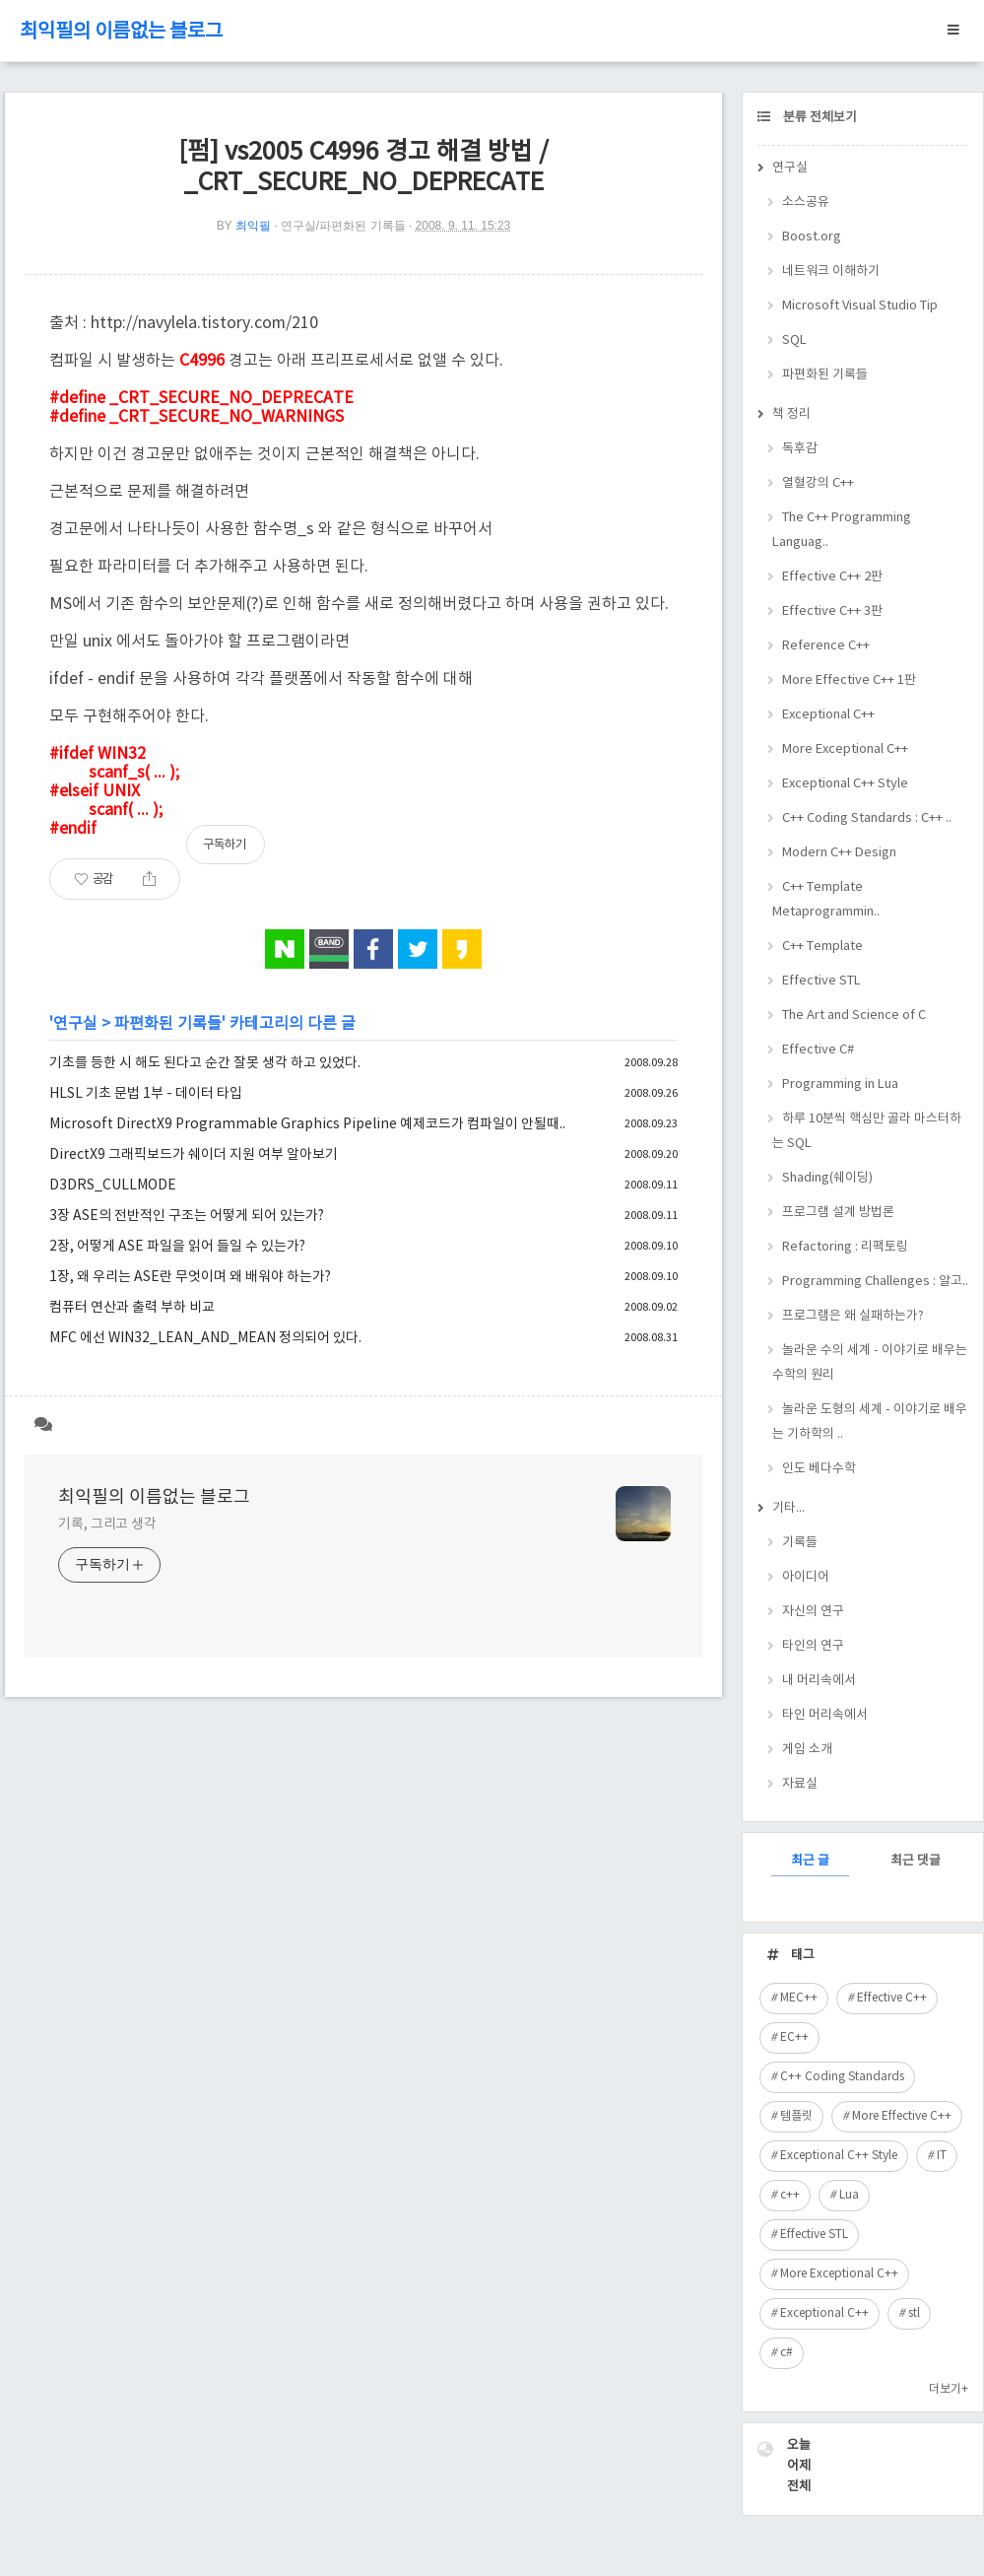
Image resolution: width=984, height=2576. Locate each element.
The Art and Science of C (854, 1015)
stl (914, 2313)
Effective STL (821, 981)
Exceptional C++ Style (845, 784)
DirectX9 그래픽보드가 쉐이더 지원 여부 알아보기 (193, 1155)
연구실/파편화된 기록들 (343, 226)
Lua (849, 2195)
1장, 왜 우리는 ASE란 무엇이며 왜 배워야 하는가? (190, 1277)
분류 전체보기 (818, 117)
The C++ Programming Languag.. (841, 530)
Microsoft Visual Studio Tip (860, 306)
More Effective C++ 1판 (849, 680)
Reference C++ (826, 646)
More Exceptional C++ (845, 749)
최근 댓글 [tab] (915, 1861)
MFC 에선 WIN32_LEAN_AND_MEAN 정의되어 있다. (205, 1338)
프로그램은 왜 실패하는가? (853, 1316)
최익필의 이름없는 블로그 (121, 32)
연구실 (75, 1024)
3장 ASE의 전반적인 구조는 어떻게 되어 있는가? (186, 1216)
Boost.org (811, 237)
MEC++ (799, 1998)
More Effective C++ (901, 2116)
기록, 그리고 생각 (107, 1524)
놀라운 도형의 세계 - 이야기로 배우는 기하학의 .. (869, 1422)
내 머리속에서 (819, 1680)
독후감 (800, 448)
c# (786, 2352)
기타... (788, 1508)
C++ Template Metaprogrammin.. (826, 899)
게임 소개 (807, 1749)
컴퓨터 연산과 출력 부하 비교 (132, 1308)
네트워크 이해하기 (831, 271)
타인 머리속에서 (825, 1715)
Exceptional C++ (828, 715)
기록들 (800, 1542)
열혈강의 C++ (818, 483)
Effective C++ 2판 (832, 577)
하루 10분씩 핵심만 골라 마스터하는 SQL (866, 1131)
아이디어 (805, 1577)
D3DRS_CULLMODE (112, 1185)
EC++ (794, 2037)
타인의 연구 (813, 1646)
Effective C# (818, 1050)
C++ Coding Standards (842, 2076)
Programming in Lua (840, 1084)
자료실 (800, 1784)
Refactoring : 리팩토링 (845, 1247)
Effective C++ (892, 1998)
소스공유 (805, 202)
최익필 (253, 226)
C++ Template (822, 946)
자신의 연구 (813, 1611)
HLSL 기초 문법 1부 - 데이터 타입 (145, 1094)
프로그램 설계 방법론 (838, 1212)
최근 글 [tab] (810, 1861)
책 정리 (791, 414)
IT (942, 2155)
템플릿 (796, 2116)
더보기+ (948, 2389)
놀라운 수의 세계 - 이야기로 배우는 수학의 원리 (869, 1363)
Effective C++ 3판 (832, 611)
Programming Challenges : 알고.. (875, 1281)
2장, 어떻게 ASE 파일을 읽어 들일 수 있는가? (177, 1246)
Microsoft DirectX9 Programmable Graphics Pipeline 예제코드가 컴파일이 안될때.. (307, 1124)
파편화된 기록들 (168, 1024)
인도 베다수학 (819, 1468)
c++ (790, 2195)
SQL (794, 340)
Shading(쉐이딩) (827, 1178)
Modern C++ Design (839, 853)
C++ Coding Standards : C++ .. (866, 818)
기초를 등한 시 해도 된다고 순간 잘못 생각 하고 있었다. (205, 1063)
